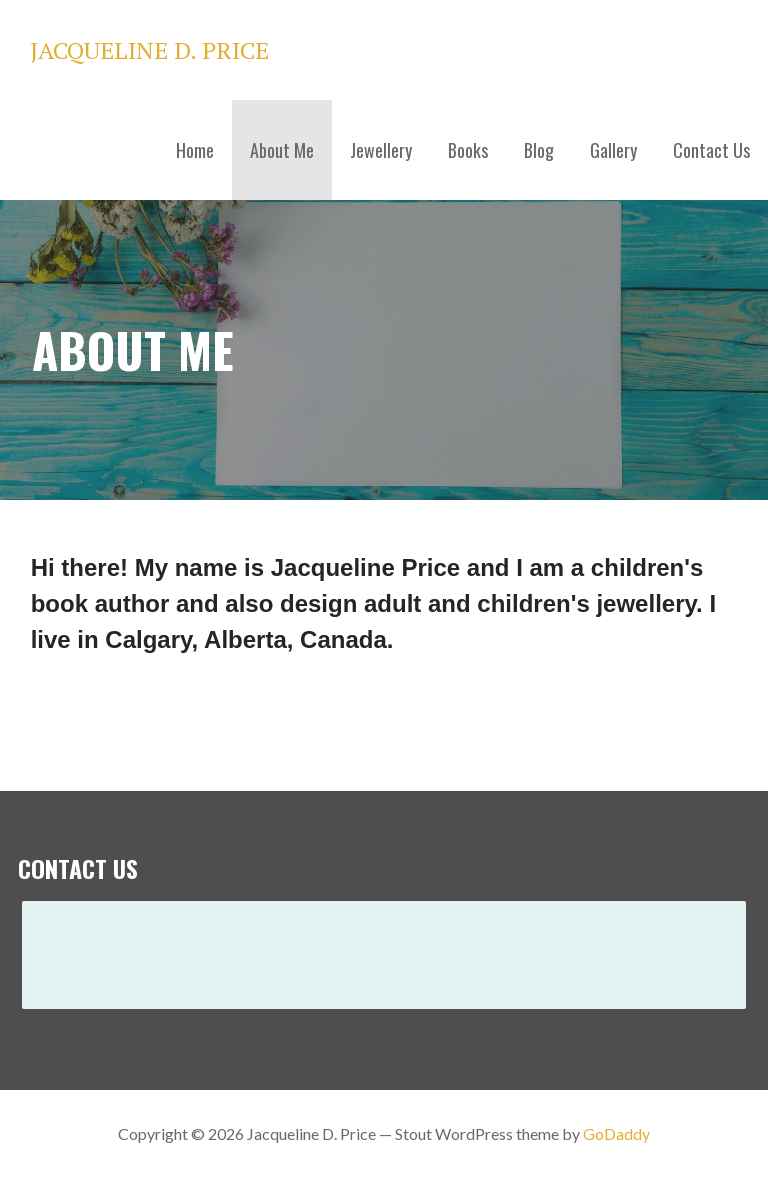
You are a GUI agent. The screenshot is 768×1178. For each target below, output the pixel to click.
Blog (539, 150)
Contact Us (711, 150)
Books (468, 150)
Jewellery (381, 150)
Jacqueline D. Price (149, 50)
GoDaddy (616, 1133)
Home (195, 150)
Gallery (613, 150)
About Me (282, 150)
